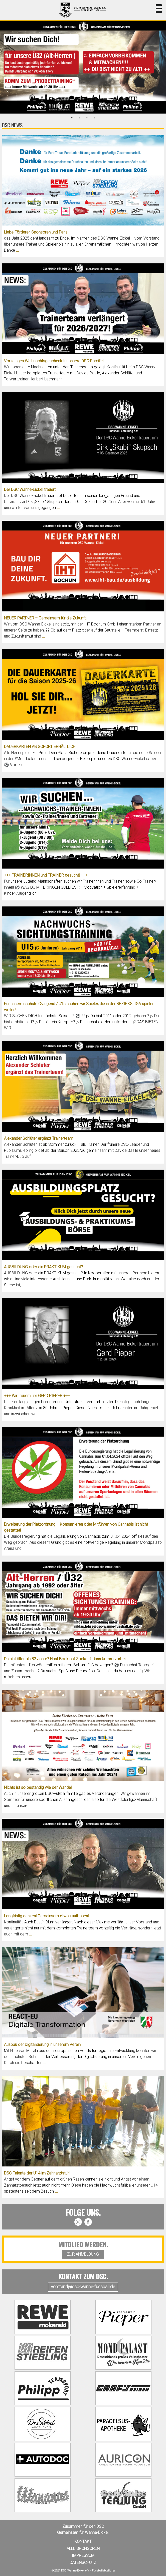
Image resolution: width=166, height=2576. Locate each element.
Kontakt (83, 2541)
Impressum (83, 2555)
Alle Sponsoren (83, 2548)
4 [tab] (94, 117)
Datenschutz (83, 2562)
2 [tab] (79, 117)
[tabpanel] (83, 67)
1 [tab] (71, 117)
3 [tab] (86, 117)
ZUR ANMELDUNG (83, 2254)
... (17, 250)
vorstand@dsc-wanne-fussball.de (83, 2286)
